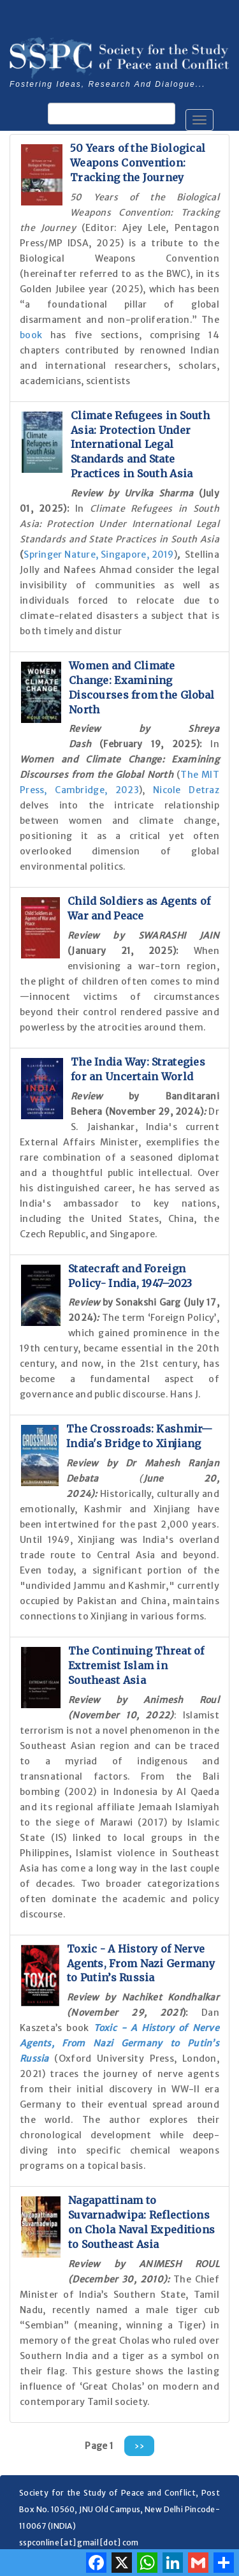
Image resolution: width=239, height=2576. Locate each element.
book (35, 335)
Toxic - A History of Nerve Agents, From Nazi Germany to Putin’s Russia (141, 1963)
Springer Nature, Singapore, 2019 (98, 554)
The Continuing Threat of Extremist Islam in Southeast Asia (136, 1665)
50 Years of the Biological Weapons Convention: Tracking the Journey (137, 163)
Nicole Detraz (186, 790)
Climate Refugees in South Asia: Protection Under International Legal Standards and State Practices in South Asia (140, 444)
